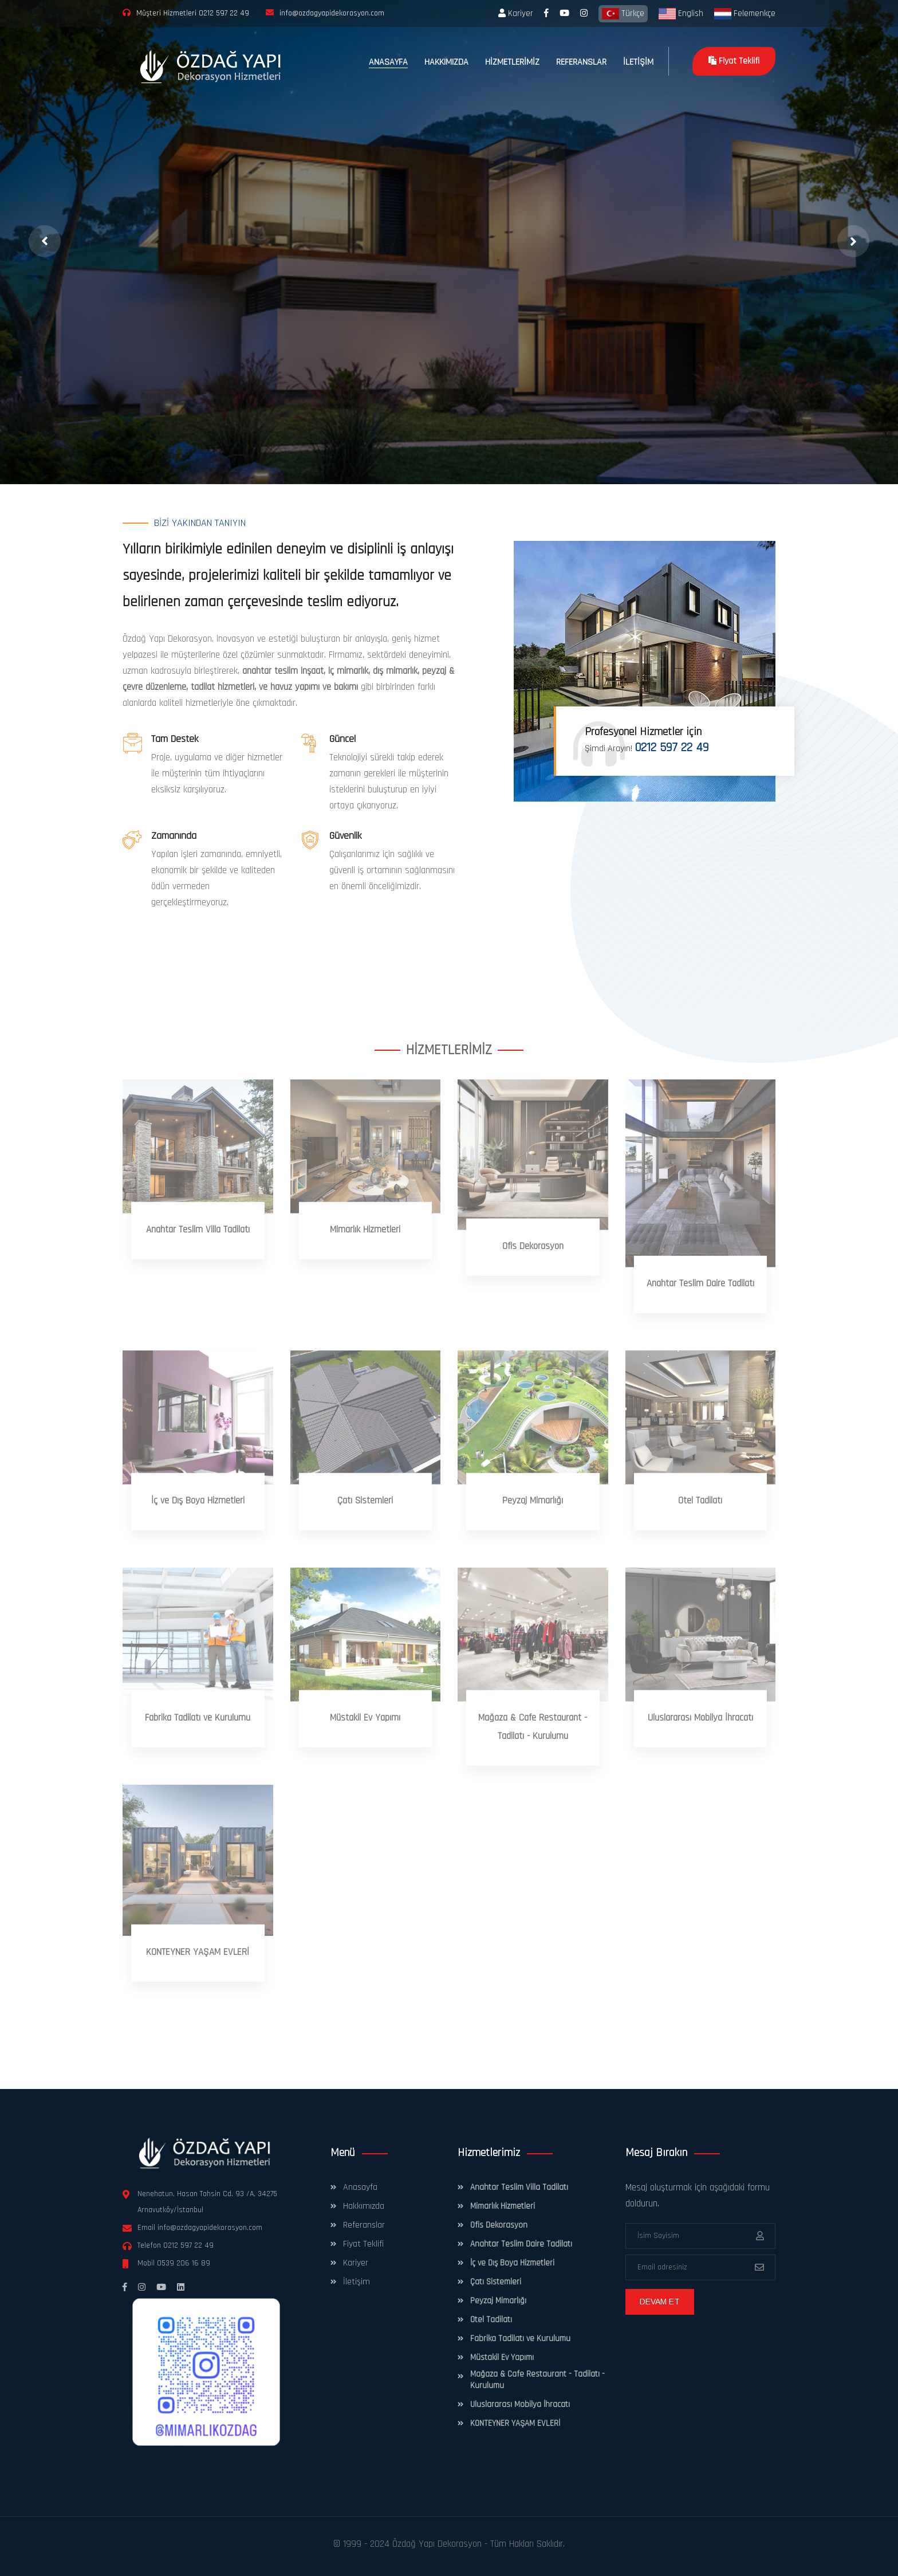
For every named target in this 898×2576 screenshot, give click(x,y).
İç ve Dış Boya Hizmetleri (512, 2262)
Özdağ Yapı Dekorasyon (437, 2544)
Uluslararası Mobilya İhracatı (520, 2404)
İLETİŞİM (638, 62)
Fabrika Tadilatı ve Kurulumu (520, 2338)
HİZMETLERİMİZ (512, 62)
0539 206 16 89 (183, 2263)
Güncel (342, 738)
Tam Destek (174, 738)
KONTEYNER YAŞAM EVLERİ (515, 2423)
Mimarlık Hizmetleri (502, 2206)
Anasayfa (360, 2187)
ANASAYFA (388, 62)
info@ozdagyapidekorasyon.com (209, 2227)
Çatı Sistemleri (495, 2281)
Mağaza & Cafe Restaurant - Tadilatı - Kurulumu (537, 2380)
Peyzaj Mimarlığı (498, 2300)
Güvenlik (345, 835)
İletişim (356, 2282)
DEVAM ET (660, 2301)
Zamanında (173, 835)
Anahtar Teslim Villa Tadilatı (519, 2187)
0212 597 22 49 (224, 13)
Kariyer (515, 13)
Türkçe (623, 13)
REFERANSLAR (581, 62)
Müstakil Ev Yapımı (502, 2357)
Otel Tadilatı (491, 2319)
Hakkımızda (363, 2206)
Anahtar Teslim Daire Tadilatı (521, 2244)
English (681, 13)
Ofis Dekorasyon (498, 2225)
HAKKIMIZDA (446, 62)
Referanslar (364, 2225)
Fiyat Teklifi (733, 61)
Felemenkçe (744, 13)
